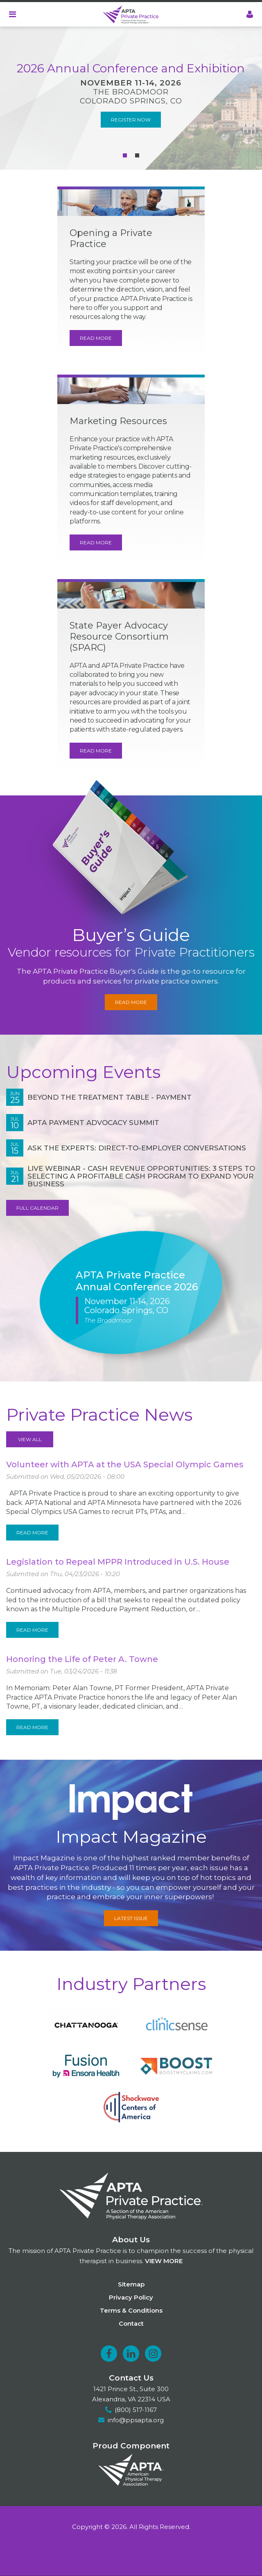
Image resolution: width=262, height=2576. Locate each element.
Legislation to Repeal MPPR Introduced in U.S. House (117, 1562)
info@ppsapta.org (136, 2420)
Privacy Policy (131, 2297)
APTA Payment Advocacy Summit (93, 1122)
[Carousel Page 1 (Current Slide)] (125, 155)
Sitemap (131, 2284)
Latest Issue (131, 1918)
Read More (96, 338)
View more (164, 2261)
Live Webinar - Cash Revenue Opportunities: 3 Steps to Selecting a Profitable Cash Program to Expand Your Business (141, 1176)
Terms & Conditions (131, 2310)
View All (30, 1439)
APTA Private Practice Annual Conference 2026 (137, 1281)
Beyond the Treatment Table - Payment (109, 1097)
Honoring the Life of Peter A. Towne (82, 1659)
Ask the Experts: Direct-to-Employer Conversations (136, 1148)
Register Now (131, 120)
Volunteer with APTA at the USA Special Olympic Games (125, 1464)
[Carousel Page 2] (137, 155)
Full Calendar (37, 1208)
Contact (131, 2323)
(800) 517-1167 (136, 2410)
